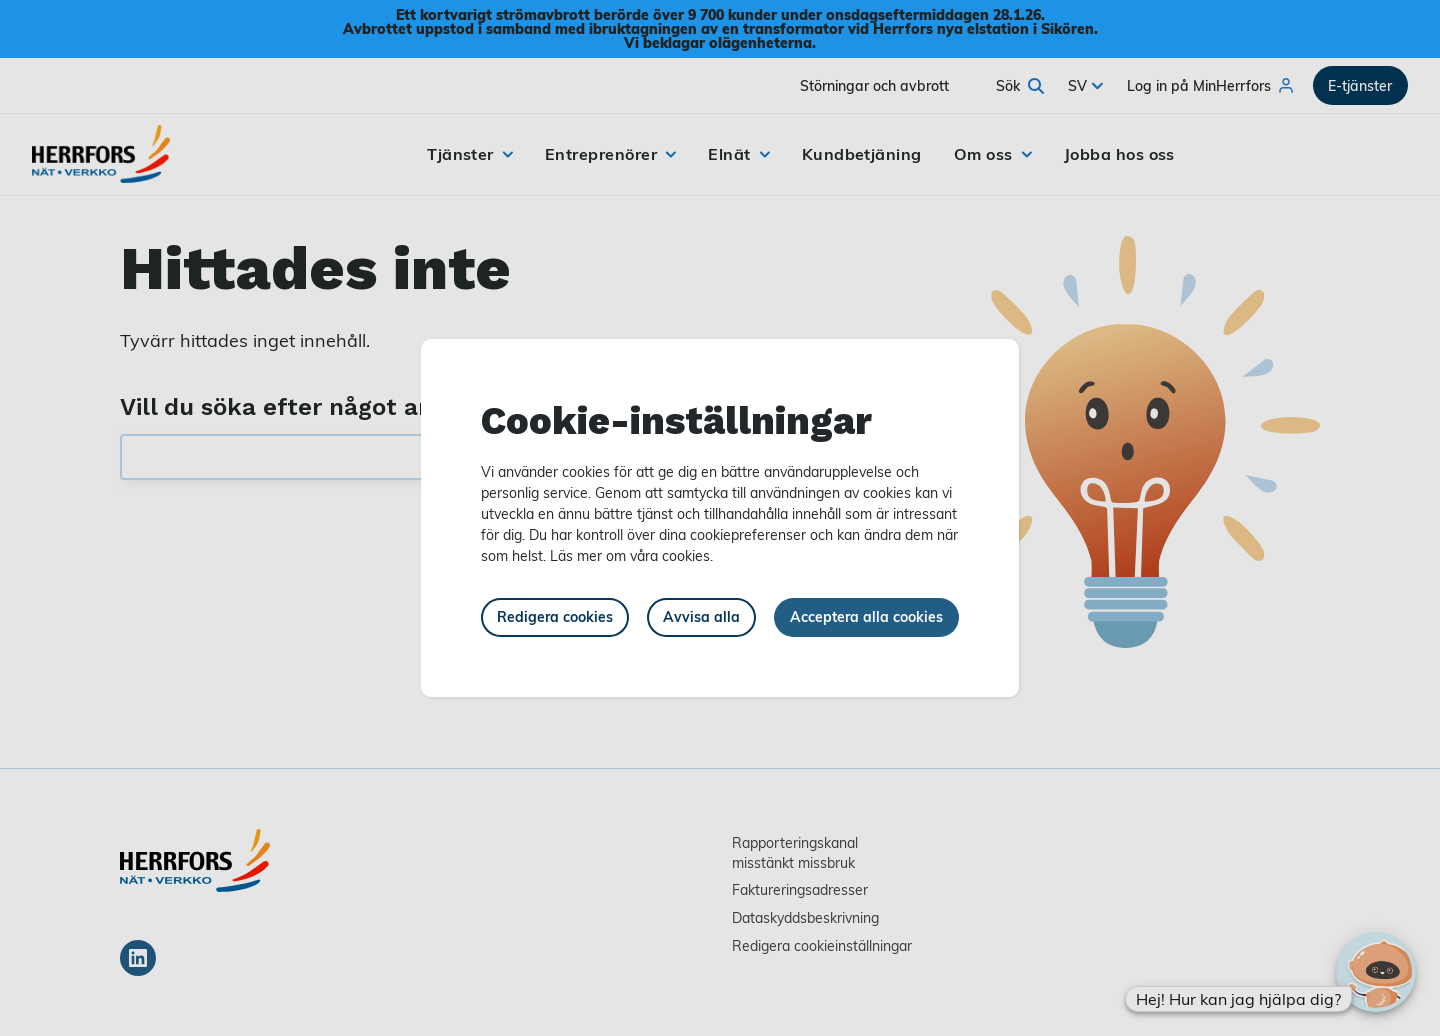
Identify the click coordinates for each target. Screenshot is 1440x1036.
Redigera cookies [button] (555, 616)
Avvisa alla (701, 616)
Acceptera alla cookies (866, 616)
